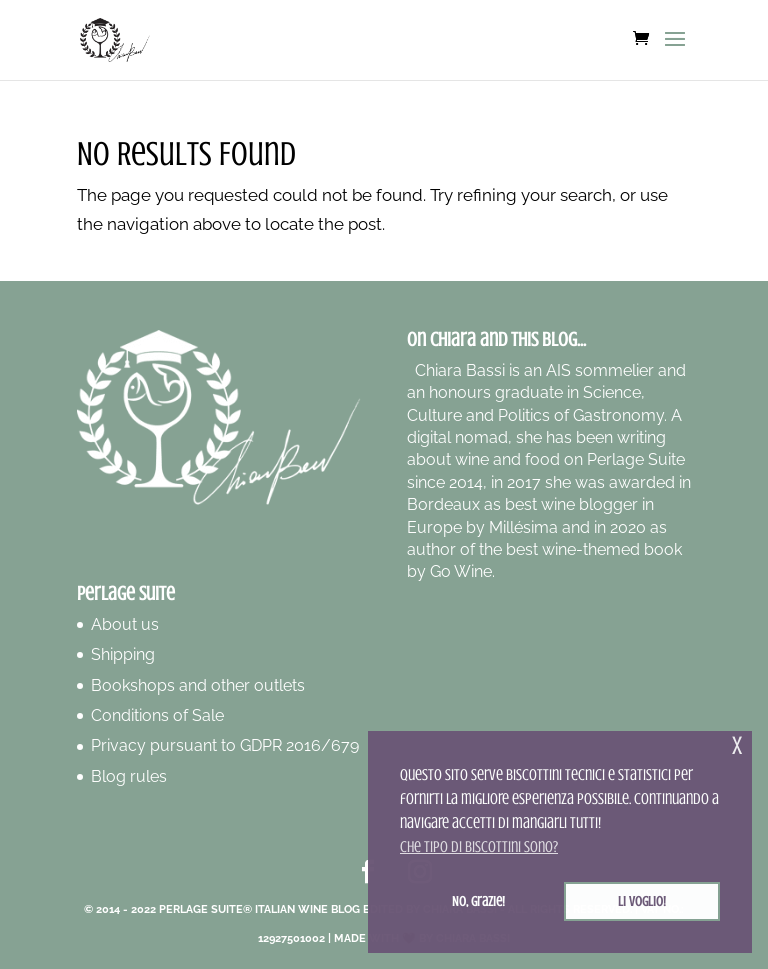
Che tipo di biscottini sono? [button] (479, 847)
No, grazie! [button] (478, 901)
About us (125, 624)
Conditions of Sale (157, 715)
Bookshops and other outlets (198, 685)
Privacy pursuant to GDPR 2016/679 (225, 745)
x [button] (737, 745)
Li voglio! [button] (642, 901)
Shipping (123, 654)
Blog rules (129, 776)
